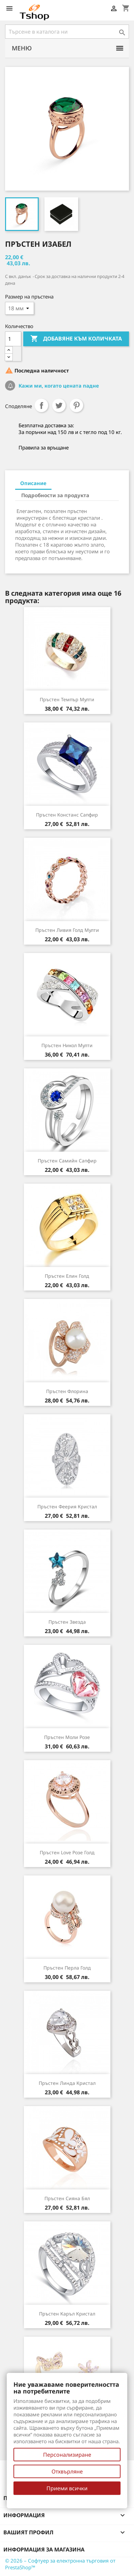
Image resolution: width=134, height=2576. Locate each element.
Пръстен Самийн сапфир (67, 1160)
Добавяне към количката (76, 338)
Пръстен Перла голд (67, 1968)
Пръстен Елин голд (67, 1276)
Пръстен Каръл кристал (67, 2313)
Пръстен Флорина (67, 1391)
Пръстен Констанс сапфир (67, 814)
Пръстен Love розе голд (67, 1852)
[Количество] (13, 338)
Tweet (59, 405)
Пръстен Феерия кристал (67, 1506)
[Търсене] (67, 32)
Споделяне (41, 405)
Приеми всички (67, 2488)
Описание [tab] (33, 483)
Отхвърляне (67, 2471)
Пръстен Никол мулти (67, 1045)
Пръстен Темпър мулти (67, 699)
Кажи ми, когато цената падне (58, 385)
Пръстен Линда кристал (67, 2083)
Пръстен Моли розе (67, 1737)
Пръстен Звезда (67, 1622)
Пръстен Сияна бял (67, 2198)
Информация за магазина (44, 2549)
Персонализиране (67, 2454)
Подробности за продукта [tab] (55, 495)
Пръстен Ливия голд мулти (67, 930)
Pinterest (76, 405)
